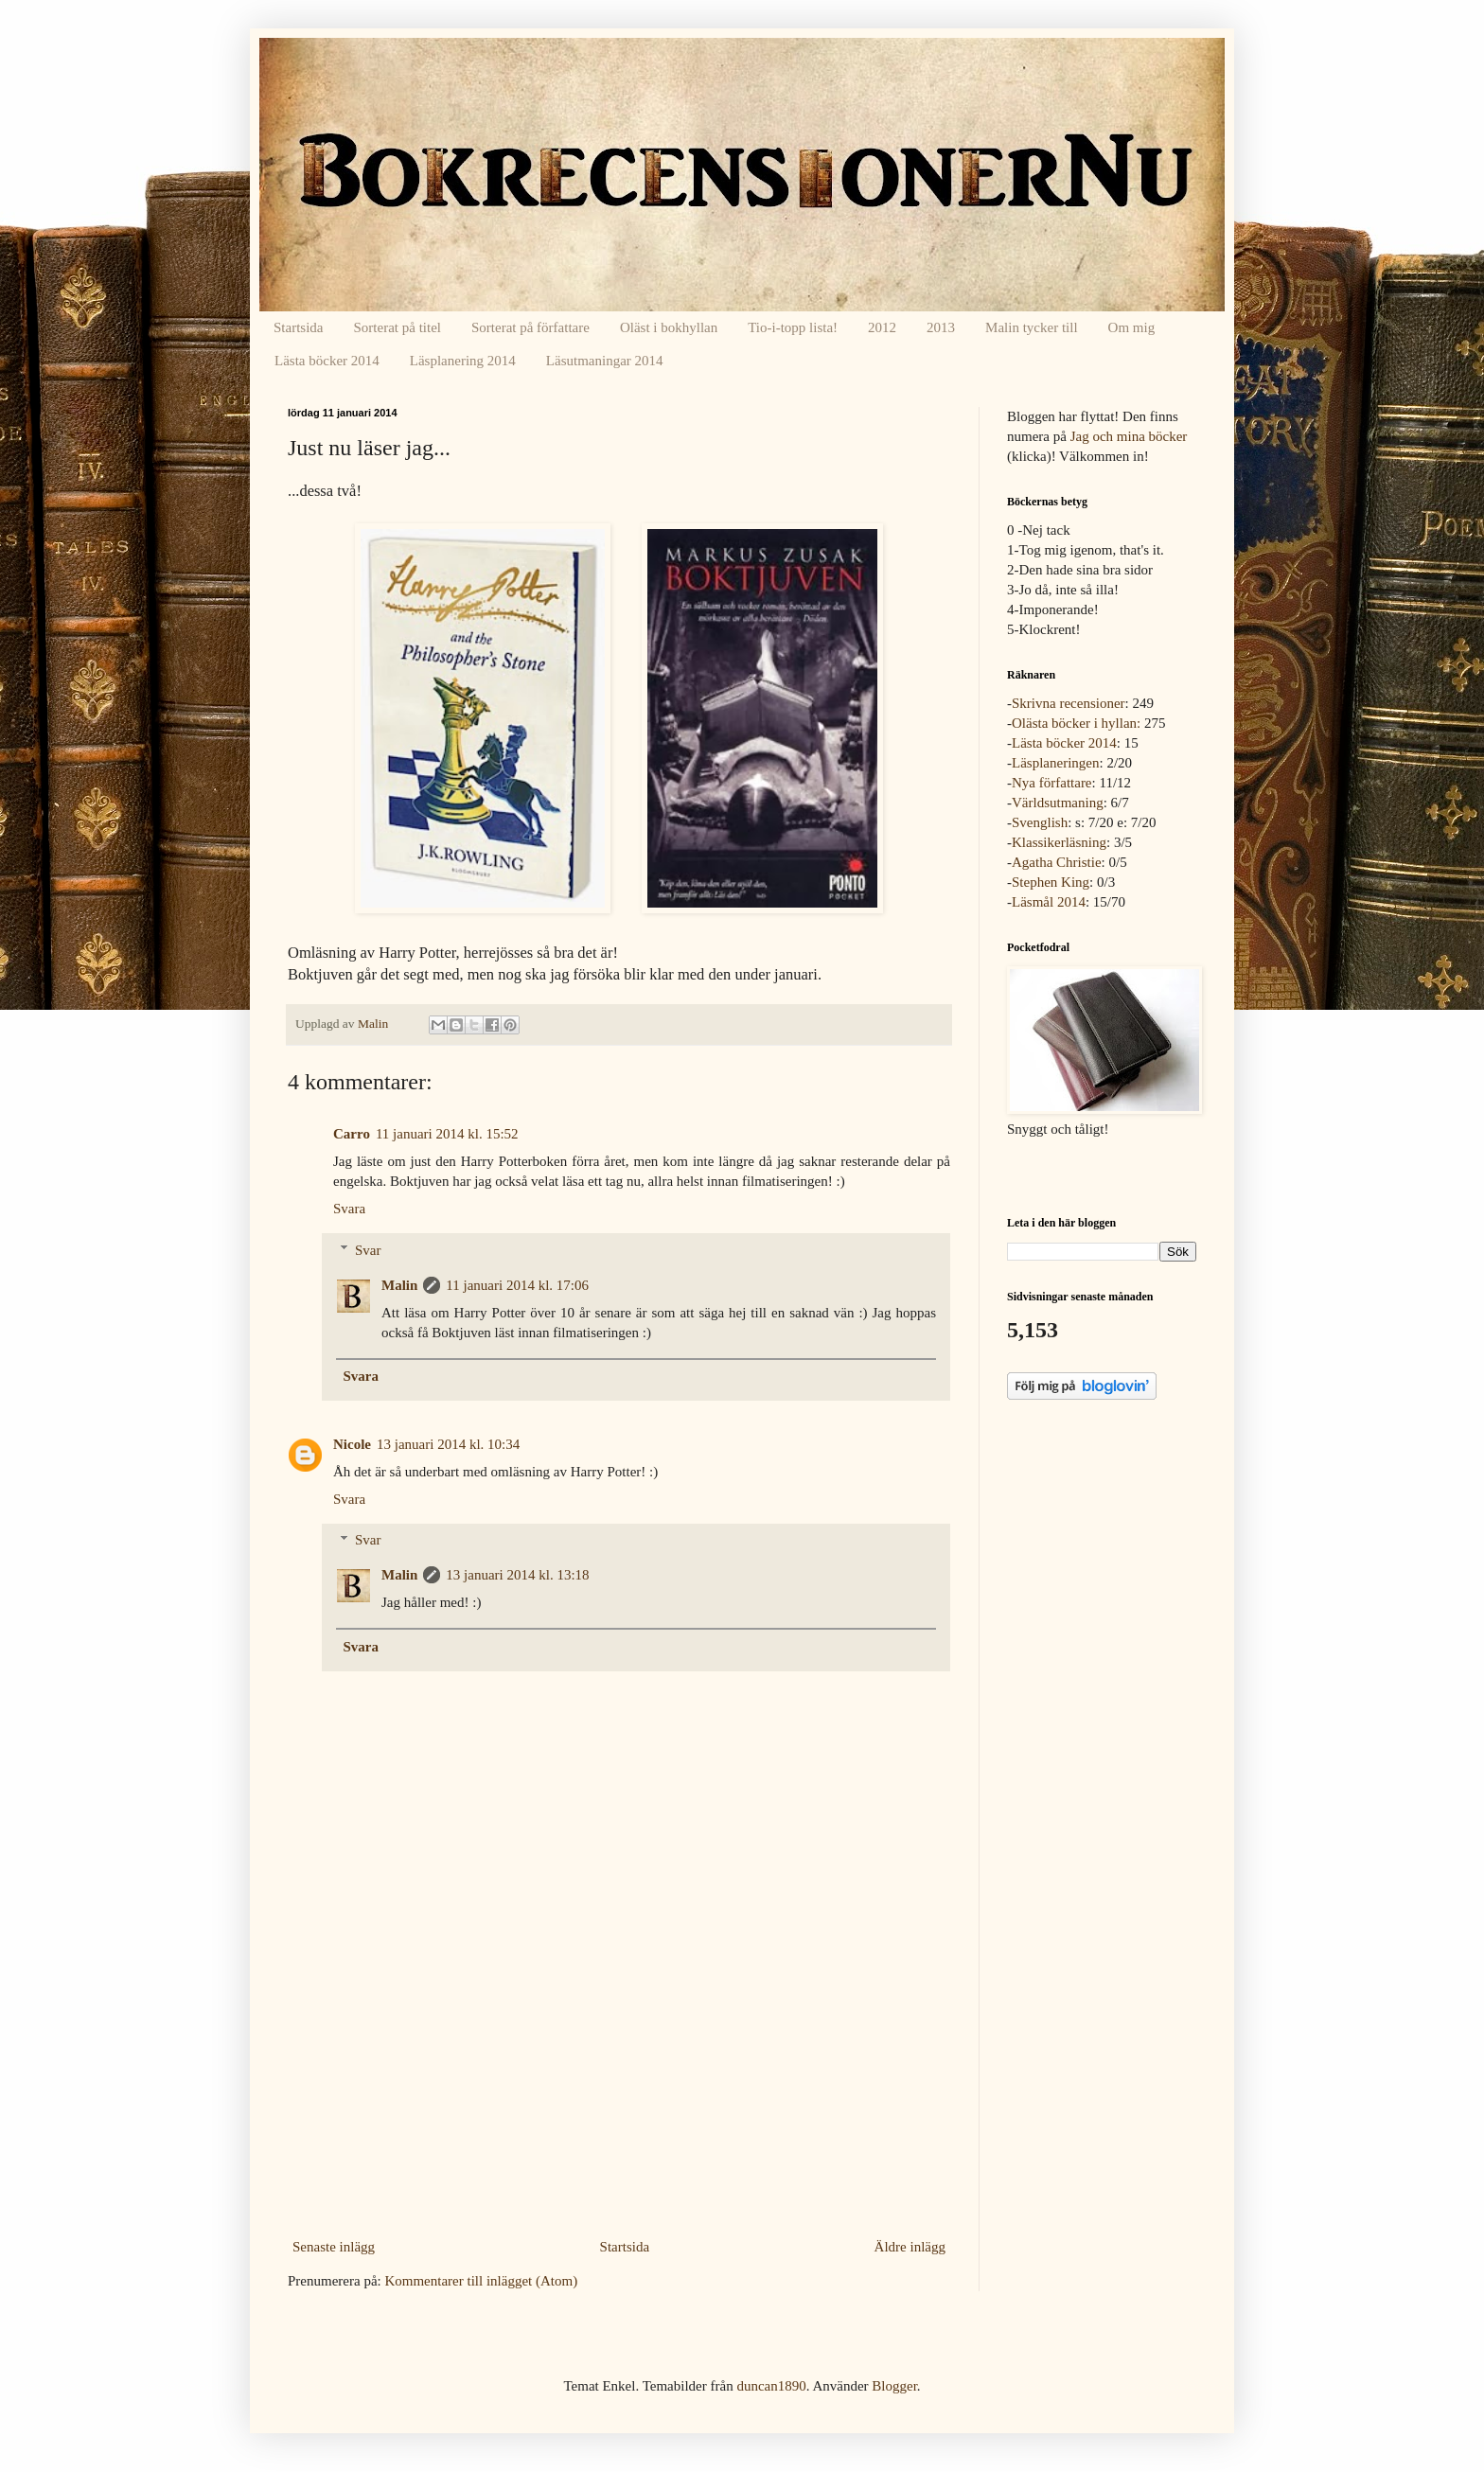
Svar (368, 1250)
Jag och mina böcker (1129, 436)
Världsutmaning (1058, 802)
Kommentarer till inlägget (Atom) (480, 2280)
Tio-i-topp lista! (793, 327)
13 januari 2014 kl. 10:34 (448, 1444)
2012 (882, 327)
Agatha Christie (1057, 862)
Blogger (894, 2385)
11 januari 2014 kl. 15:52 (447, 1133)
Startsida (299, 327)
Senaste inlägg (333, 2246)
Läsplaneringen (1055, 762)
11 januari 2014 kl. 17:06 (517, 1285)
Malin (399, 1285)
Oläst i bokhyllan (668, 327)
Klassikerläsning (1059, 842)
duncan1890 (770, 2385)
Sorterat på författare (530, 327)
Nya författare (1052, 782)
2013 (941, 327)
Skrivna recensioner (1068, 703)
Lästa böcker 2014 (327, 360)
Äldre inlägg (909, 2246)
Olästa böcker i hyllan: (1076, 723)
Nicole (352, 1444)
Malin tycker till (1031, 327)
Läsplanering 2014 (463, 360)
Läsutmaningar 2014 (604, 360)
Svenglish (1040, 822)
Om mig (1132, 327)
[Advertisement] (619, 2090)
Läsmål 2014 (1049, 901)
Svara (349, 1208)
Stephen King (1050, 882)
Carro (351, 1133)
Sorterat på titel (397, 327)
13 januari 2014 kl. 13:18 (517, 1574)
